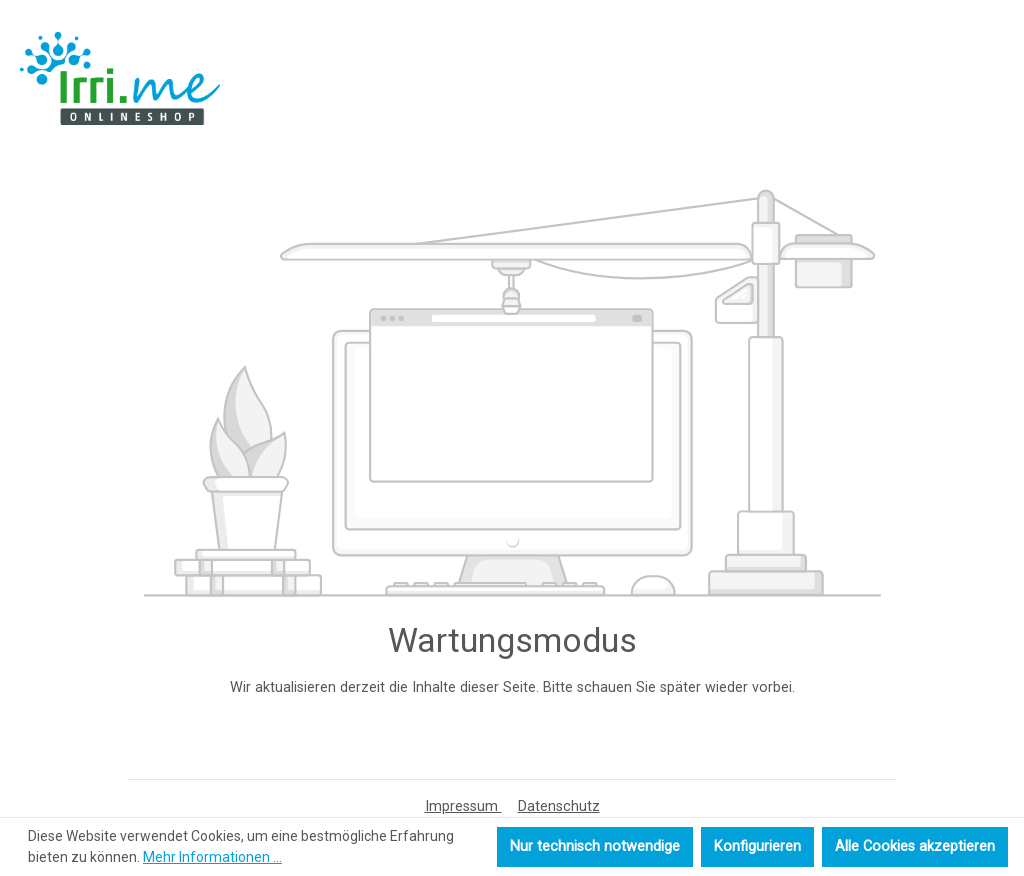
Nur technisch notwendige (595, 846)
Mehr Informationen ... (212, 857)
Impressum (463, 806)
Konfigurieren (757, 846)
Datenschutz (559, 806)
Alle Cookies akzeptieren (915, 846)
